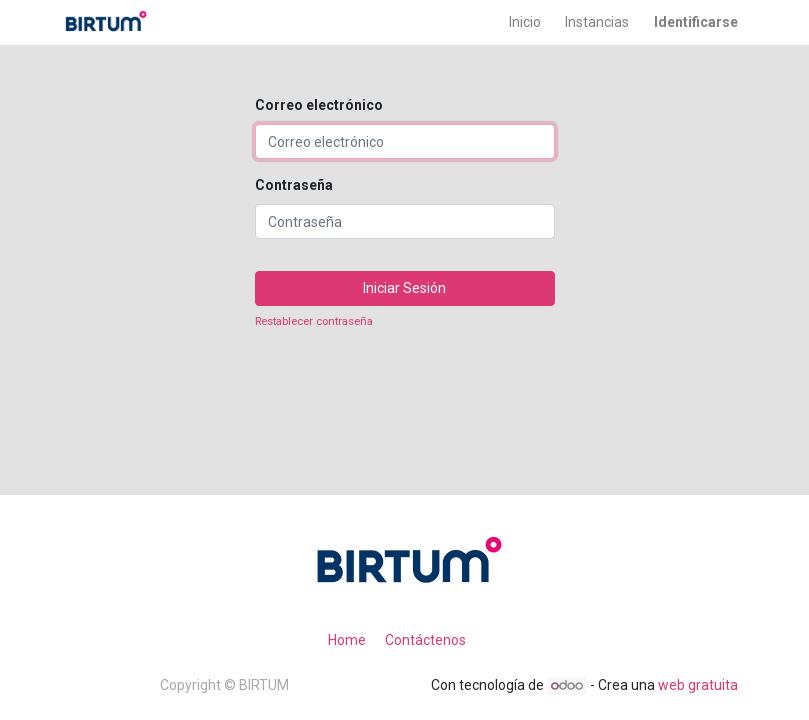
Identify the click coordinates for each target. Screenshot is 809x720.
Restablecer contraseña (314, 321)
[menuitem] (525, 22)
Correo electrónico (319, 105)
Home (347, 640)
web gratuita (698, 685)
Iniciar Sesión (404, 288)
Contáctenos (425, 640)
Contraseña (294, 185)
